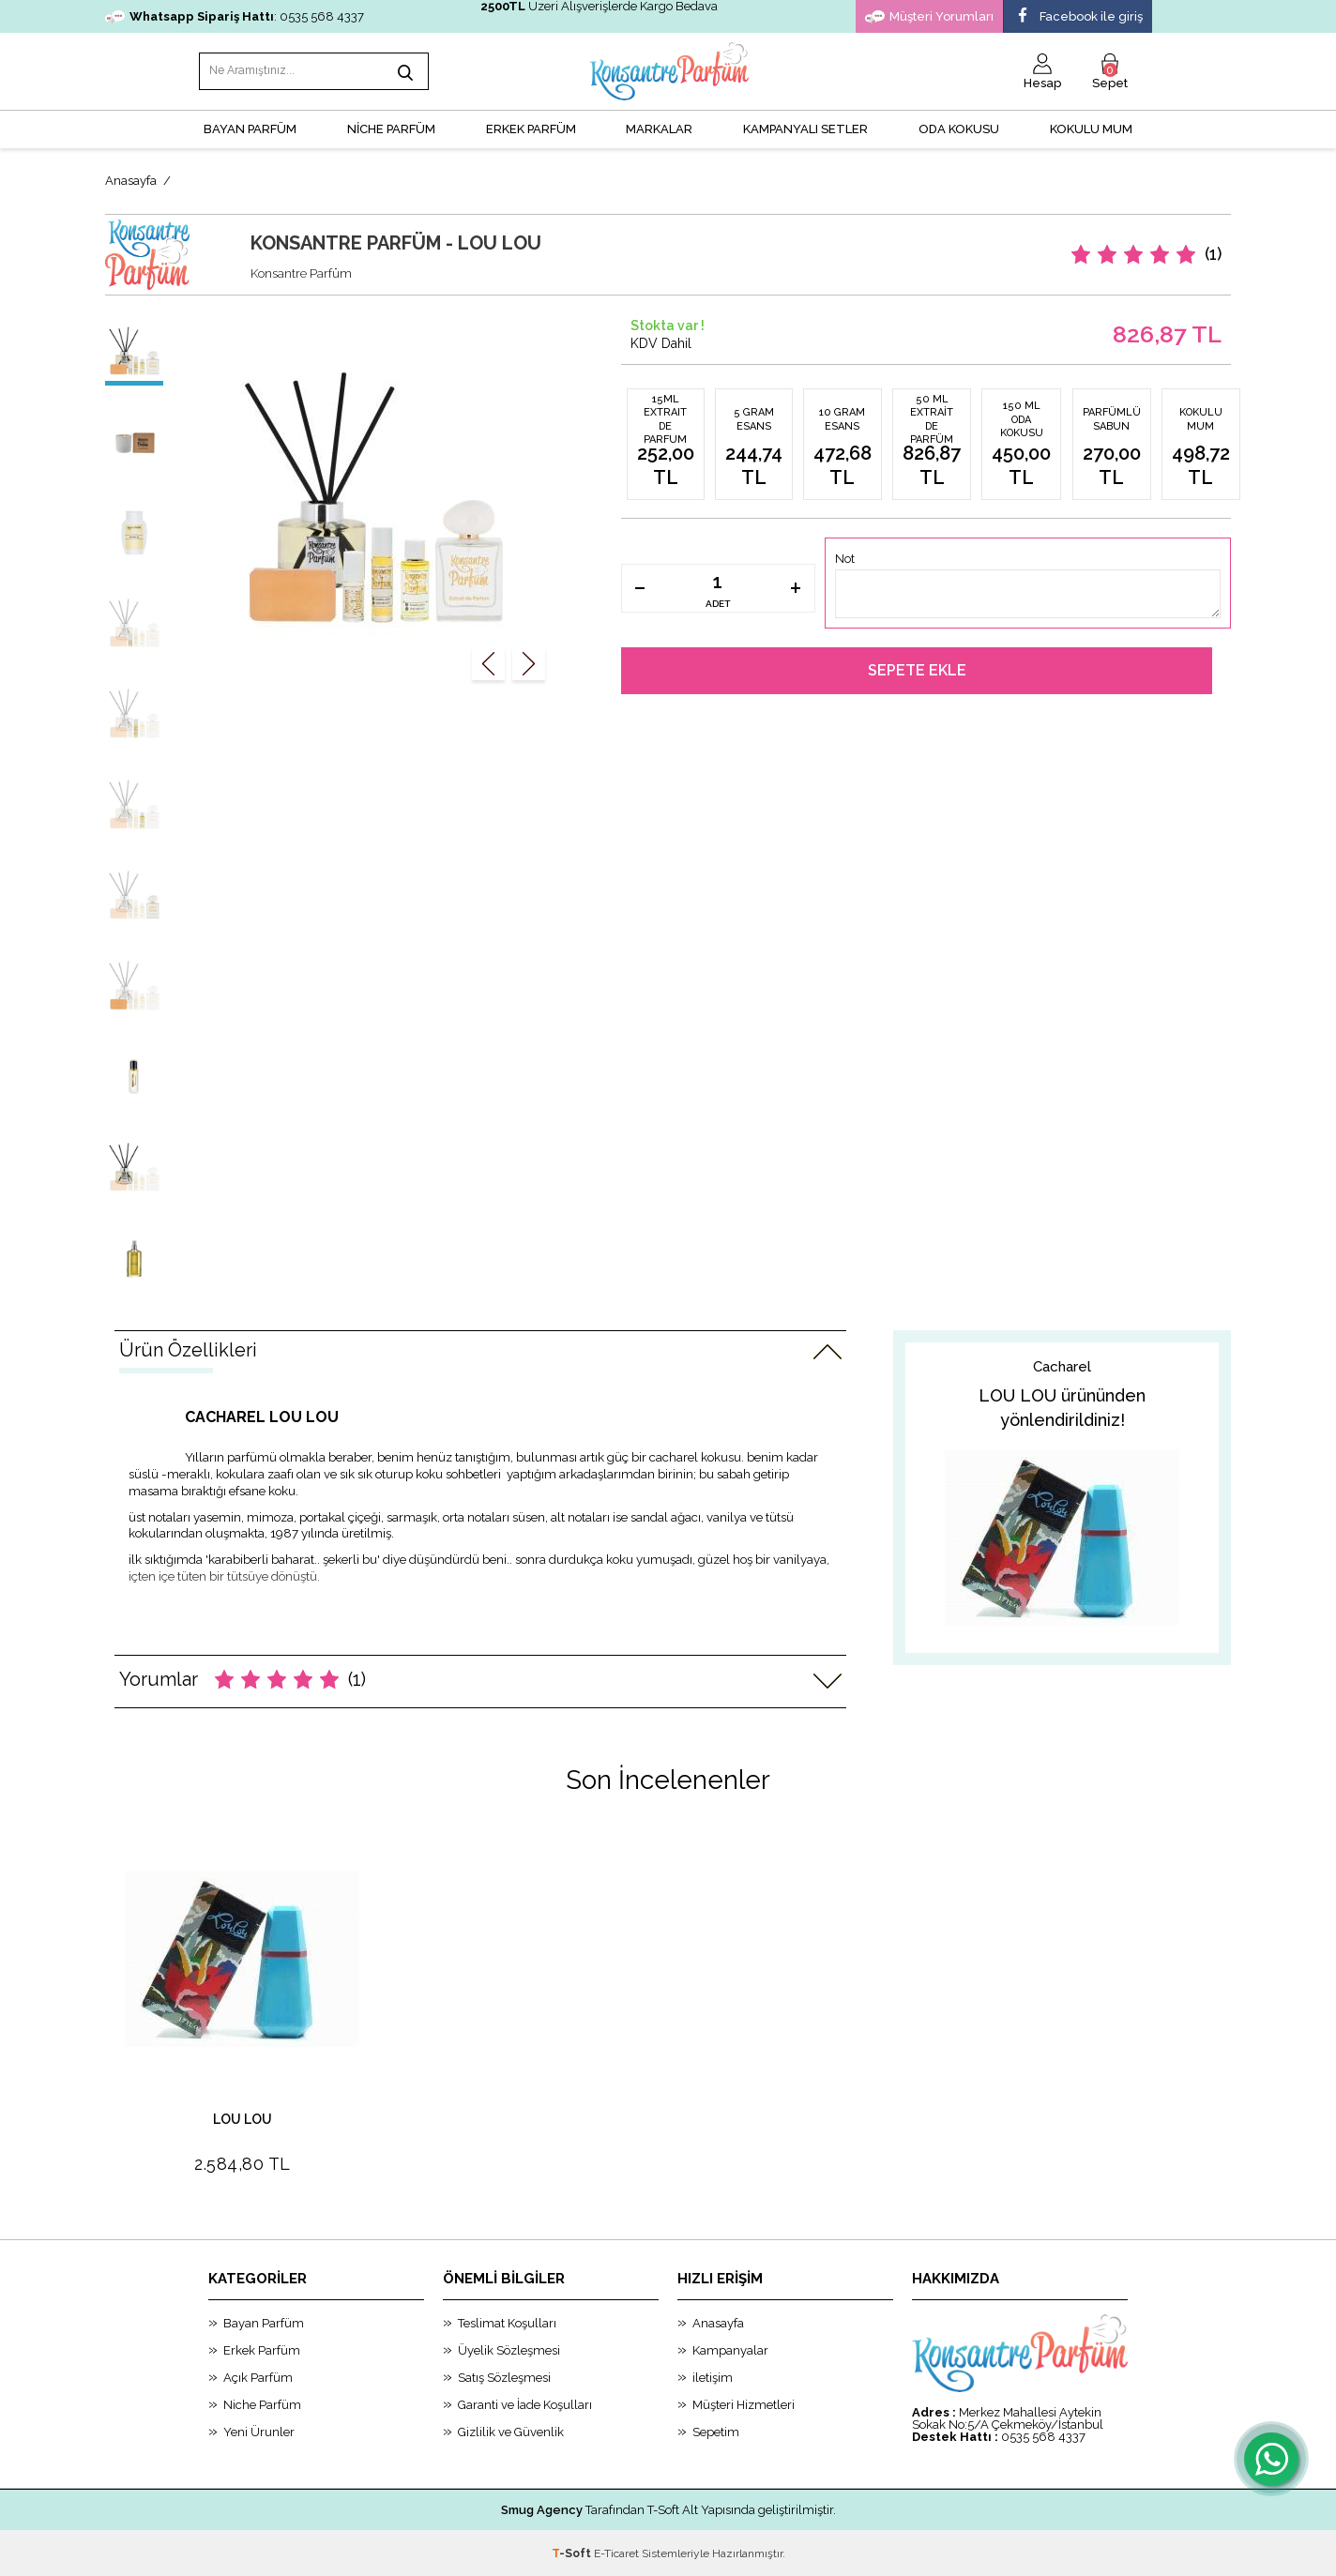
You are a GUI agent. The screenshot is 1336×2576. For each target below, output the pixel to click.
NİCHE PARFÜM (391, 127)
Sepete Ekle (917, 669)
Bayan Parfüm (263, 2322)
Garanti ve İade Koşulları (525, 2404)
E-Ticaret (616, 2552)
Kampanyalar (730, 2349)
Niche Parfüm (262, 2404)
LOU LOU (242, 2119)
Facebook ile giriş (1078, 17)
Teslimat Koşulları (507, 2322)
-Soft (573, 2552)
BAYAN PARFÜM (250, 127)
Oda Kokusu (958, 127)
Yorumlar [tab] (242, 1677)
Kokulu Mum (1091, 127)
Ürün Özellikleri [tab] (188, 1348)
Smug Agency (542, 2509)
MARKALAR (659, 127)
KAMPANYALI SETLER (805, 127)
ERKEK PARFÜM (531, 127)
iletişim (712, 2377)
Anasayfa (718, 2322)
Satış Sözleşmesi (504, 2377)
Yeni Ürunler (259, 2431)
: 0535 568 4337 (234, 16)
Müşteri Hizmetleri (743, 2404)
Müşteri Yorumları (929, 16)
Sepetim (715, 2431)
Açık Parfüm (258, 2377)
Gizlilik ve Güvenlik (511, 2431)
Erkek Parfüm (261, 2349)
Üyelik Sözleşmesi (509, 2349)
